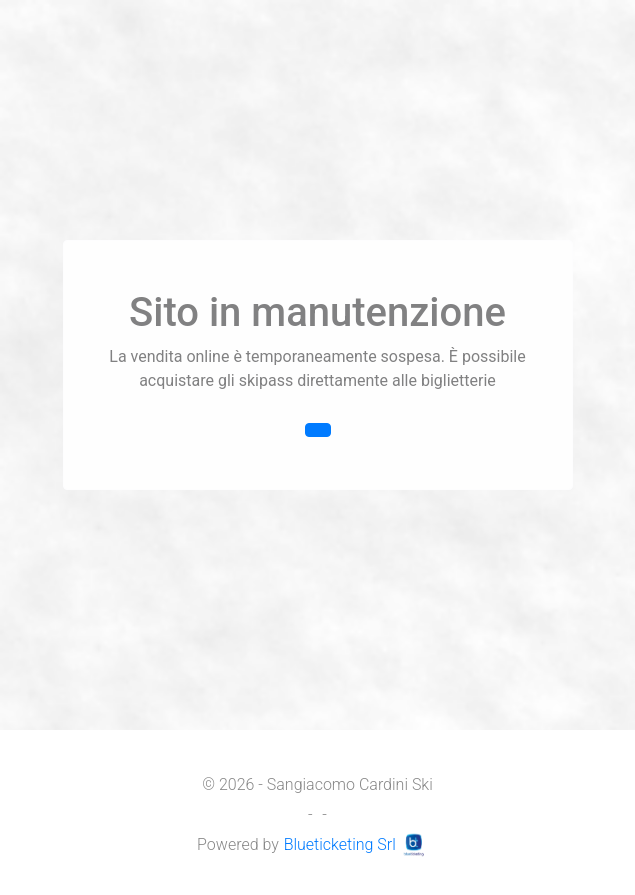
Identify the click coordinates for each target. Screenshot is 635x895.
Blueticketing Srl (358, 844)
